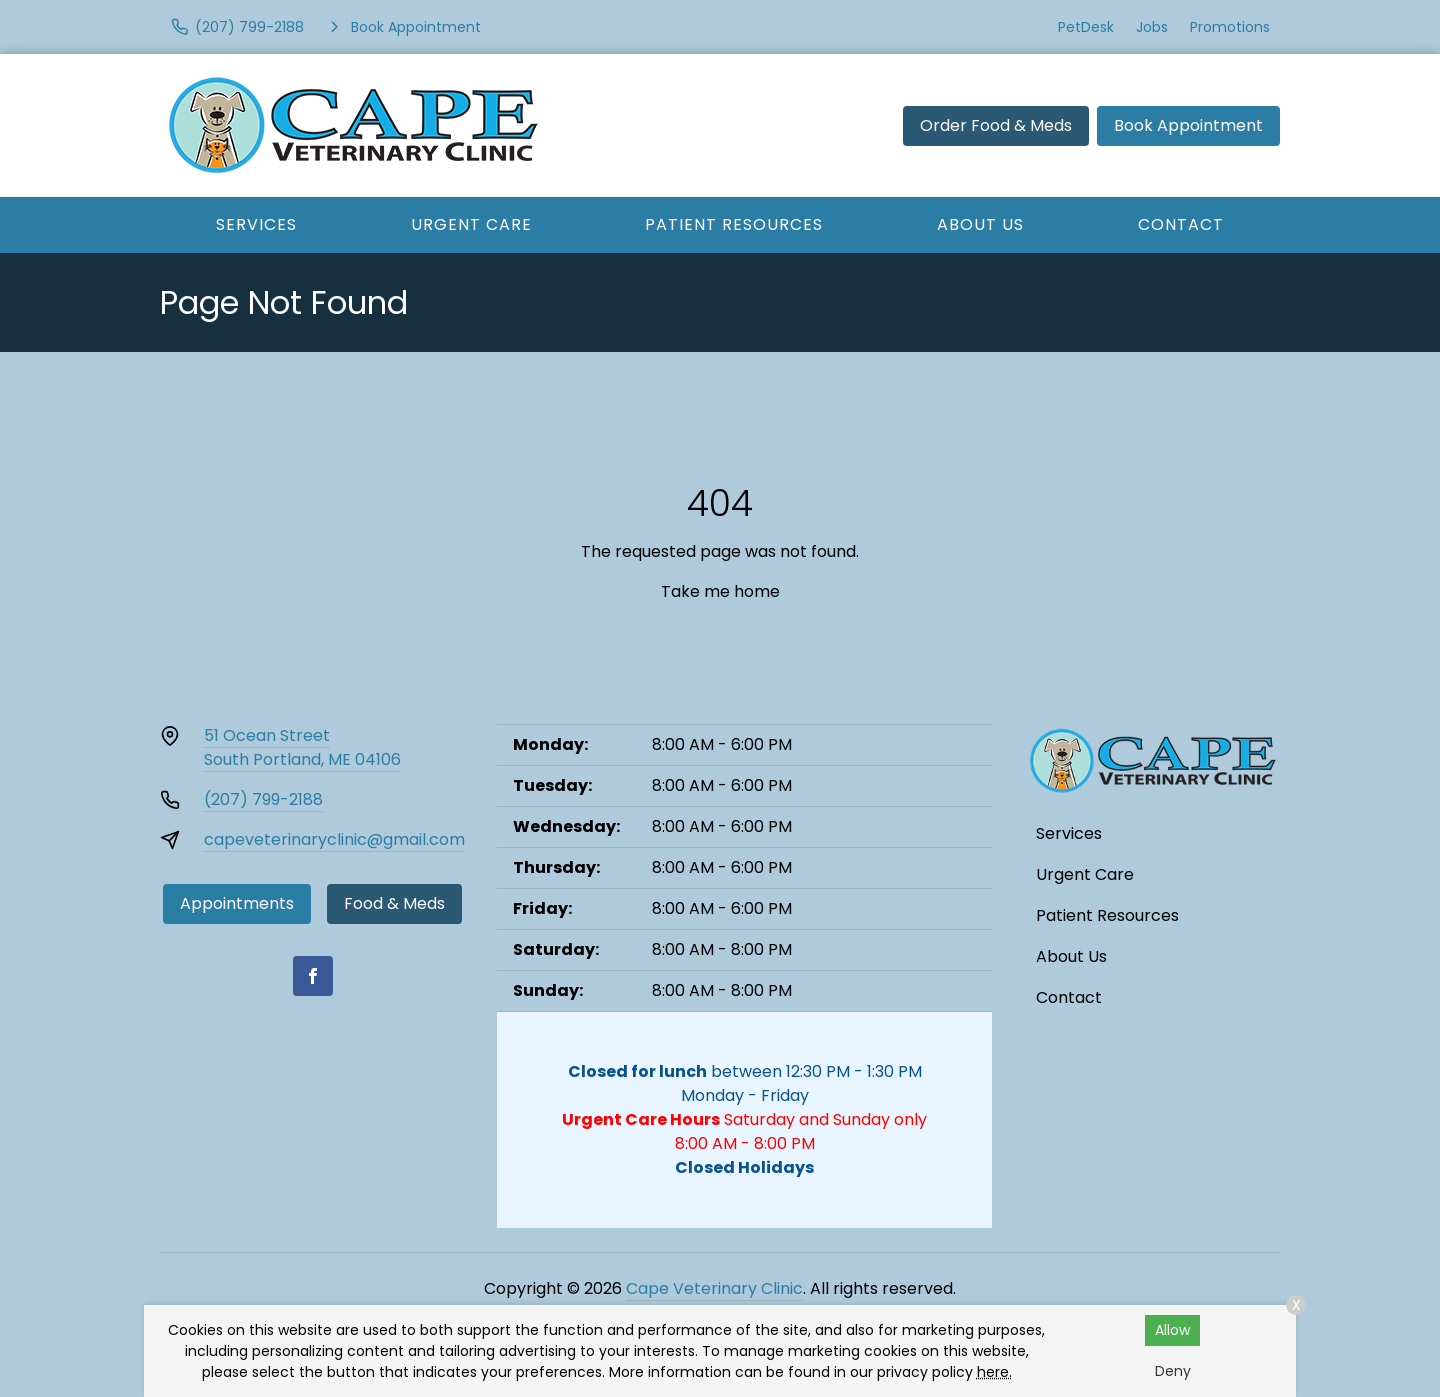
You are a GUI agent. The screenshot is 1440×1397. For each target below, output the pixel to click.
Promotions (1230, 27)
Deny (1173, 1371)
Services (256, 224)
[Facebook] (313, 976)
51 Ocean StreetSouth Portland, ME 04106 (302, 747)
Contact (1181, 224)
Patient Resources (734, 224)
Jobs (1152, 27)
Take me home (720, 591)
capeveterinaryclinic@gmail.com (334, 839)
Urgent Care (471, 224)
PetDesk (1086, 27)
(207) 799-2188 (263, 799)
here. (994, 1372)
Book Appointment (1188, 125)
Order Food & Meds (996, 125)
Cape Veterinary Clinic (714, 1288)
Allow (1172, 1330)
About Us (980, 224)
